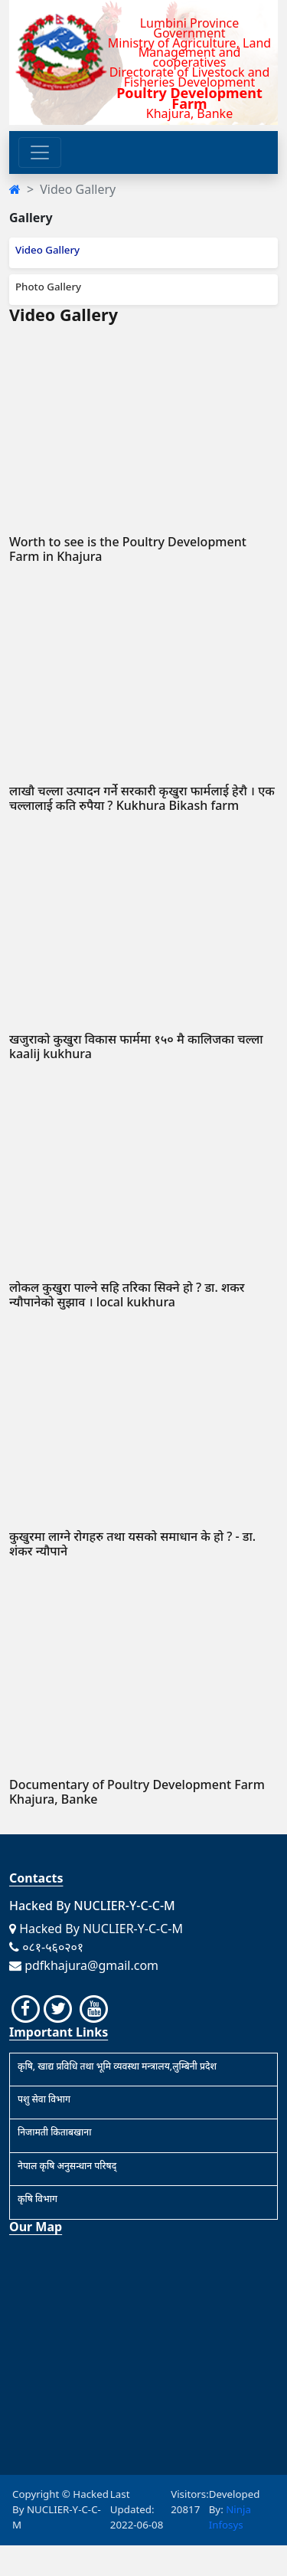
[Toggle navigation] (39, 152)
